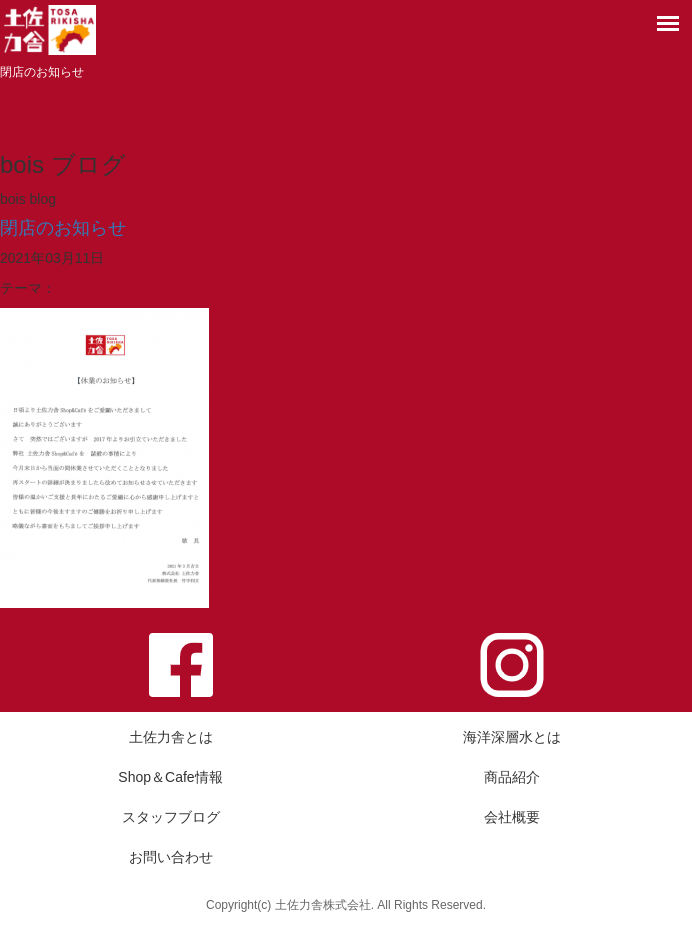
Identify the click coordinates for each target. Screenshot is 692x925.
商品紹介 (512, 777)
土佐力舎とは (171, 737)
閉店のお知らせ (63, 228)
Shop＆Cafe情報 (170, 777)
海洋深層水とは (512, 737)
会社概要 (512, 817)
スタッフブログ (171, 817)
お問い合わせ (171, 857)
